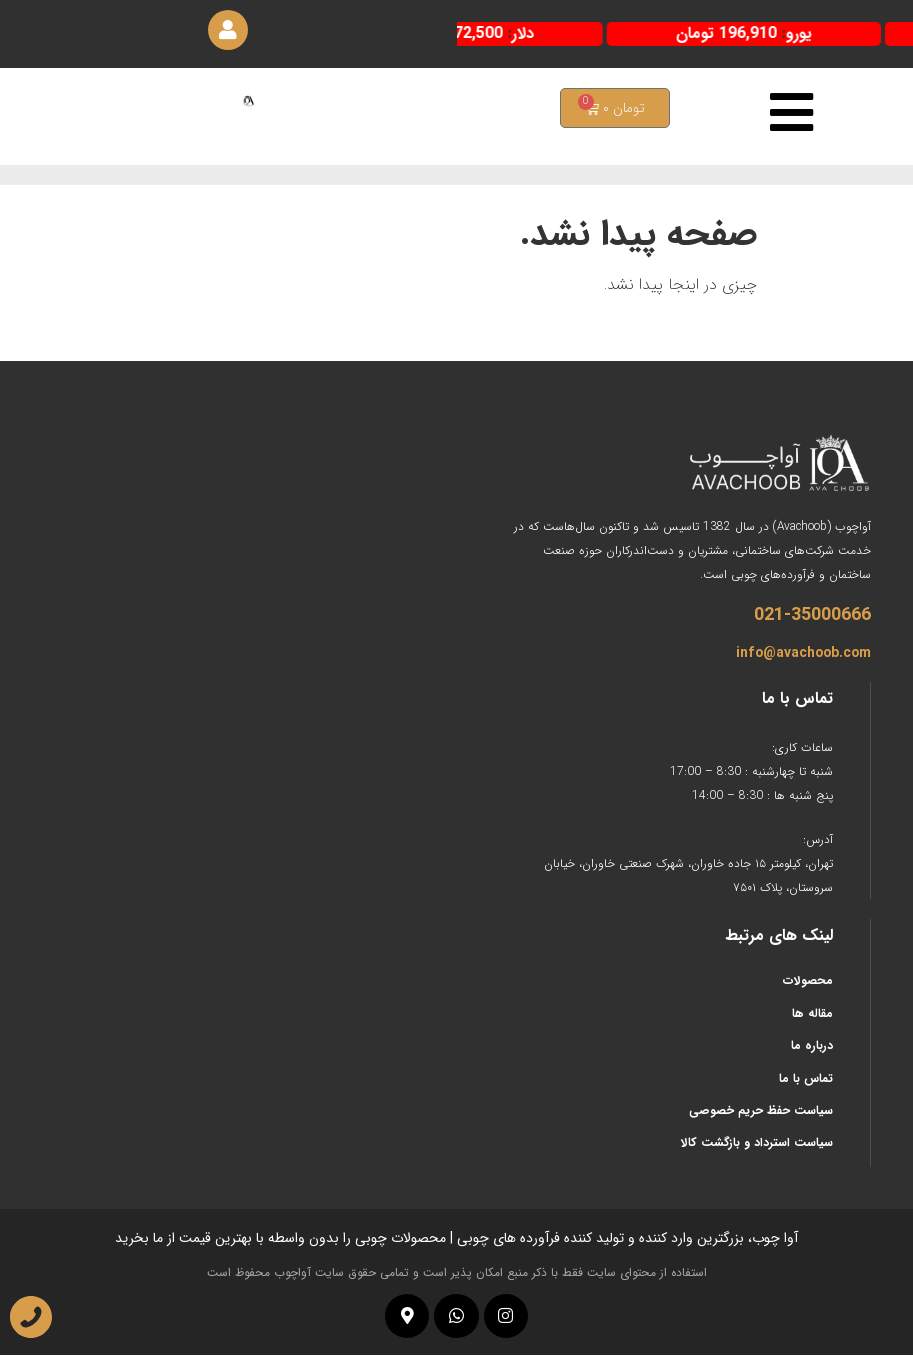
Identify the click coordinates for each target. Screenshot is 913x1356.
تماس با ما (806, 1078)
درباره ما (812, 1046)
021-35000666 (812, 616)
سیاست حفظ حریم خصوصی (761, 1111)
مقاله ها (812, 1013)
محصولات (808, 981)
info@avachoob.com (803, 654)
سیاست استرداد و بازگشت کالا (757, 1143)
